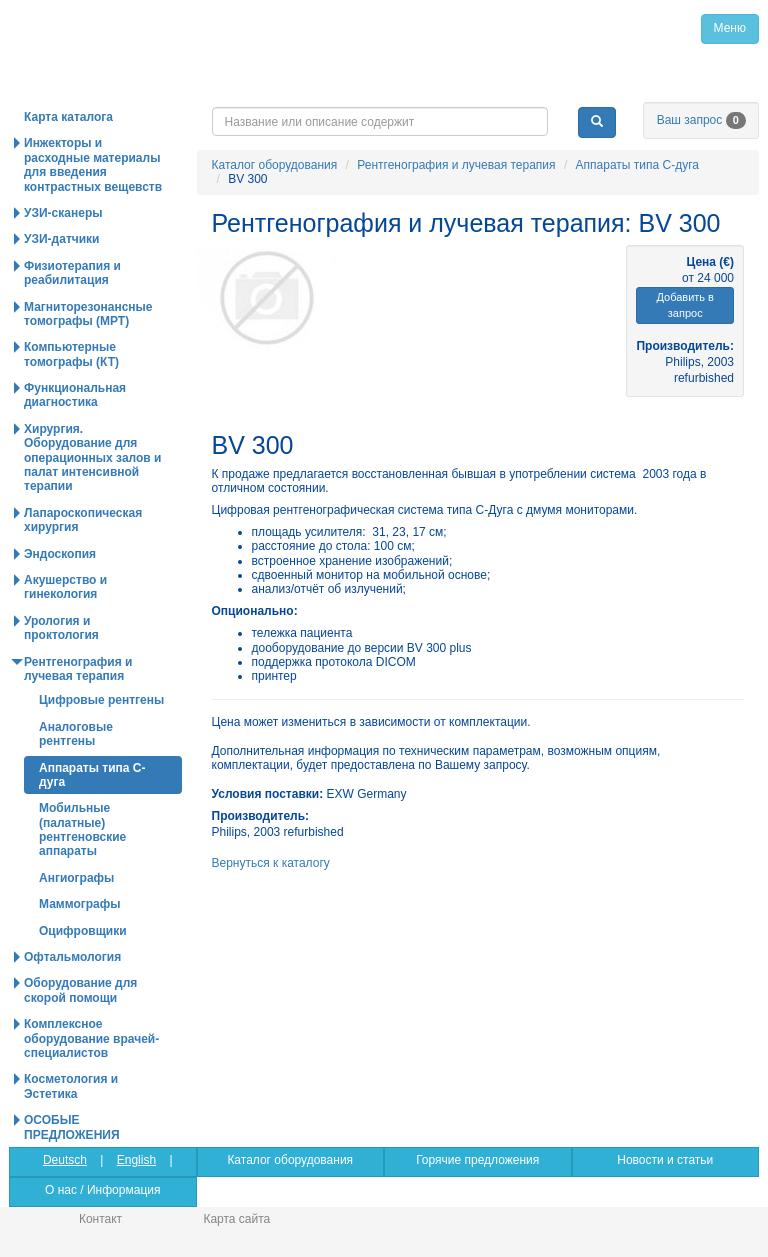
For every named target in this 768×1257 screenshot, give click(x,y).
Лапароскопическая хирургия (83, 520)
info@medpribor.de (642, 90)
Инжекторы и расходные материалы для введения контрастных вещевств (93, 164)
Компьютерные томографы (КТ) (71, 354)
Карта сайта (236, 1219)
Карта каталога (68, 117)
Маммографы (80, 904)
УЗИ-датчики (62, 239)
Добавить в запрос (685, 305)
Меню (730, 28)
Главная (166, 28)
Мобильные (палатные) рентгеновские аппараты (82, 829)
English (136, 1160)
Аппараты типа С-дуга (637, 165)
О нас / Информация (102, 1190)
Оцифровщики (83, 931)
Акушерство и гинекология (65, 587)
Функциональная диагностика (75, 395)
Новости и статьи (665, 1160)
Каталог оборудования (275, 165)
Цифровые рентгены (101, 700)
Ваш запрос (701, 120)
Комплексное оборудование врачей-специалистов (91, 1038)
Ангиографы (76, 878)
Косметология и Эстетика (71, 1086)
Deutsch (65, 1160)
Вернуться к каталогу (271, 863)
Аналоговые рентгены (76, 734)
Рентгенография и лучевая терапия (456, 165)
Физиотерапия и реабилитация (72, 273)
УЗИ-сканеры (63, 213)
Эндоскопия (60, 554)
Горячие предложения (477, 1160)
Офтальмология (72, 957)
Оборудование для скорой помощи (80, 990)
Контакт (100, 1219)
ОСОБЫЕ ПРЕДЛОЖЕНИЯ (72, 1127)
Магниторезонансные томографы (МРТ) (88, 314)
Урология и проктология (61, 628)
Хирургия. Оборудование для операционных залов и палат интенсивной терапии (92, 458)
